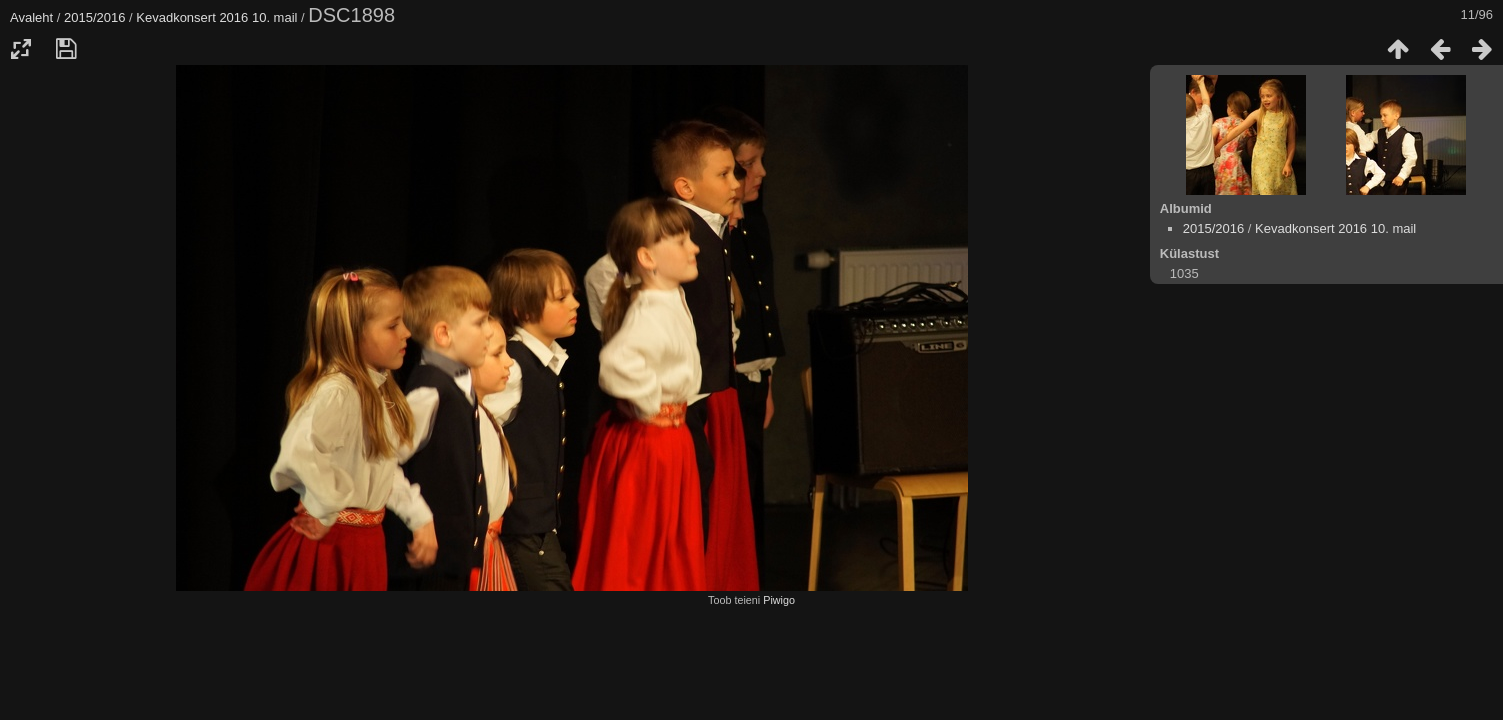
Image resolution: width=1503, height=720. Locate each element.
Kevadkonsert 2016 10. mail (216, 17)
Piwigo (779, 600)
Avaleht (31, 17)
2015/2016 (94, 17)
